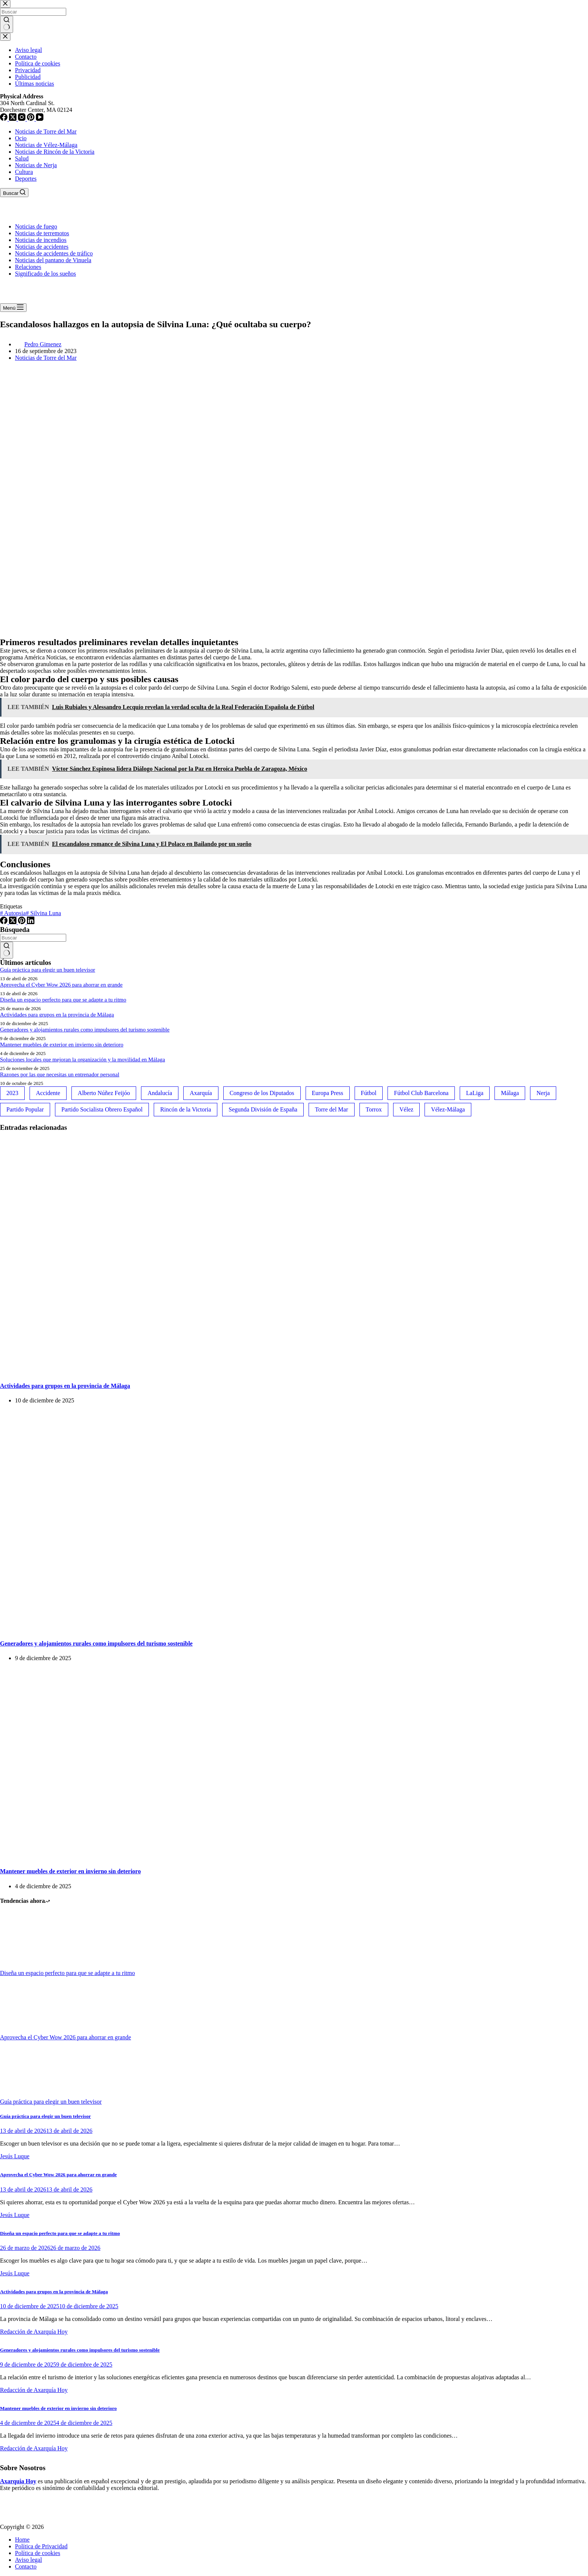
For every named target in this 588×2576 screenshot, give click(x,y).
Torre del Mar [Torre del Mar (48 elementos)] (331, 1109)
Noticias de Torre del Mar (46, 131)
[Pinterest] (22, 922)
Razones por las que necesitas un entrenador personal (59, 1074)
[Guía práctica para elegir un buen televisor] (28, 2095)
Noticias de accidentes (41, 246)
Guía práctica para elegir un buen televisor (47, 970)
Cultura (24, 172)
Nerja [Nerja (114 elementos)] (543, 1093)
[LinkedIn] (30, 922)
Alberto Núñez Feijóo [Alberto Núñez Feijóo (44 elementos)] (104, 1093)
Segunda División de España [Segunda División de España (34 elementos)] (263, 1109)
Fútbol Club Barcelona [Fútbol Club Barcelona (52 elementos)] (421, 1093)
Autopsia (13, 913)
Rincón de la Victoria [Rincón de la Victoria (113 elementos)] (185, 1109)
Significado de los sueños (45, 273)
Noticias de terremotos (42, 233)
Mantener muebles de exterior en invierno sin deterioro (61, 1045)
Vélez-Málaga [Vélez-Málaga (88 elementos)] (448, 1109)
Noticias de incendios (41, 240)
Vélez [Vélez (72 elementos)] (406, 1109)
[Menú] (13, 307)
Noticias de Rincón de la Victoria (54, 151)
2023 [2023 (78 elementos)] (12, 1093)
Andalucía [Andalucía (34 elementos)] (159, 1093)
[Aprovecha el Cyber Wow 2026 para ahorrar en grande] (28, 2030)
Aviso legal (28, 2560)
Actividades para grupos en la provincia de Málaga (57, 1015)
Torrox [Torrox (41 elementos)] (374, 1109)
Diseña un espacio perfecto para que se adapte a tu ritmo (63, 1000)
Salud (21, 158)
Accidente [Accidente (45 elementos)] (48, 1093)
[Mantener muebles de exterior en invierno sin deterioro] (143, 1856)
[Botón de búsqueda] (6, 950)
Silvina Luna (43, 913)
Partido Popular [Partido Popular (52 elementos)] (25, 1109)
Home (22, 2539)
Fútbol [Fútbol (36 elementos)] (369, 1093)
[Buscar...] (33, 938)
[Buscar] (14, 192)
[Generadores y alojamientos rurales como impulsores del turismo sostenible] (143, 1628)
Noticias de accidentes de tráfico (54, 253)
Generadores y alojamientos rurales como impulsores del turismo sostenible (84, 1030)
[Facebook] (4, 922)
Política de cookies (37, 2553)
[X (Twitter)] (13, 922)
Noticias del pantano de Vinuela (53, 260)
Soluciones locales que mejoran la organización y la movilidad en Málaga (82, 1059)
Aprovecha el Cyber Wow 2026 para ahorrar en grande (61, 985)
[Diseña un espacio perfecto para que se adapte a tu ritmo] (28, 1966)
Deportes (26, 178)
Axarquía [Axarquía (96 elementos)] (201, 1093)
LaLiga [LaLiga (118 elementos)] (474, 1093)
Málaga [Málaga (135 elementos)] (510, 1093)
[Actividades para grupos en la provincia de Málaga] (143, 1371)
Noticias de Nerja (36, 165)
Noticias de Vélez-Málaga (46, 145)
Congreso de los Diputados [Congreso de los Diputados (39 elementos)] (262, 1093)
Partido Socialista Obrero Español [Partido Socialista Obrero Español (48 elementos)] (102, 1109)
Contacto (26, 2566)
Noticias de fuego (36, 226)
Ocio (21, 138)
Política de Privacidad (41, 2546)
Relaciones (28, 267)
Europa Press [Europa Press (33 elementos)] (327, 1093)
